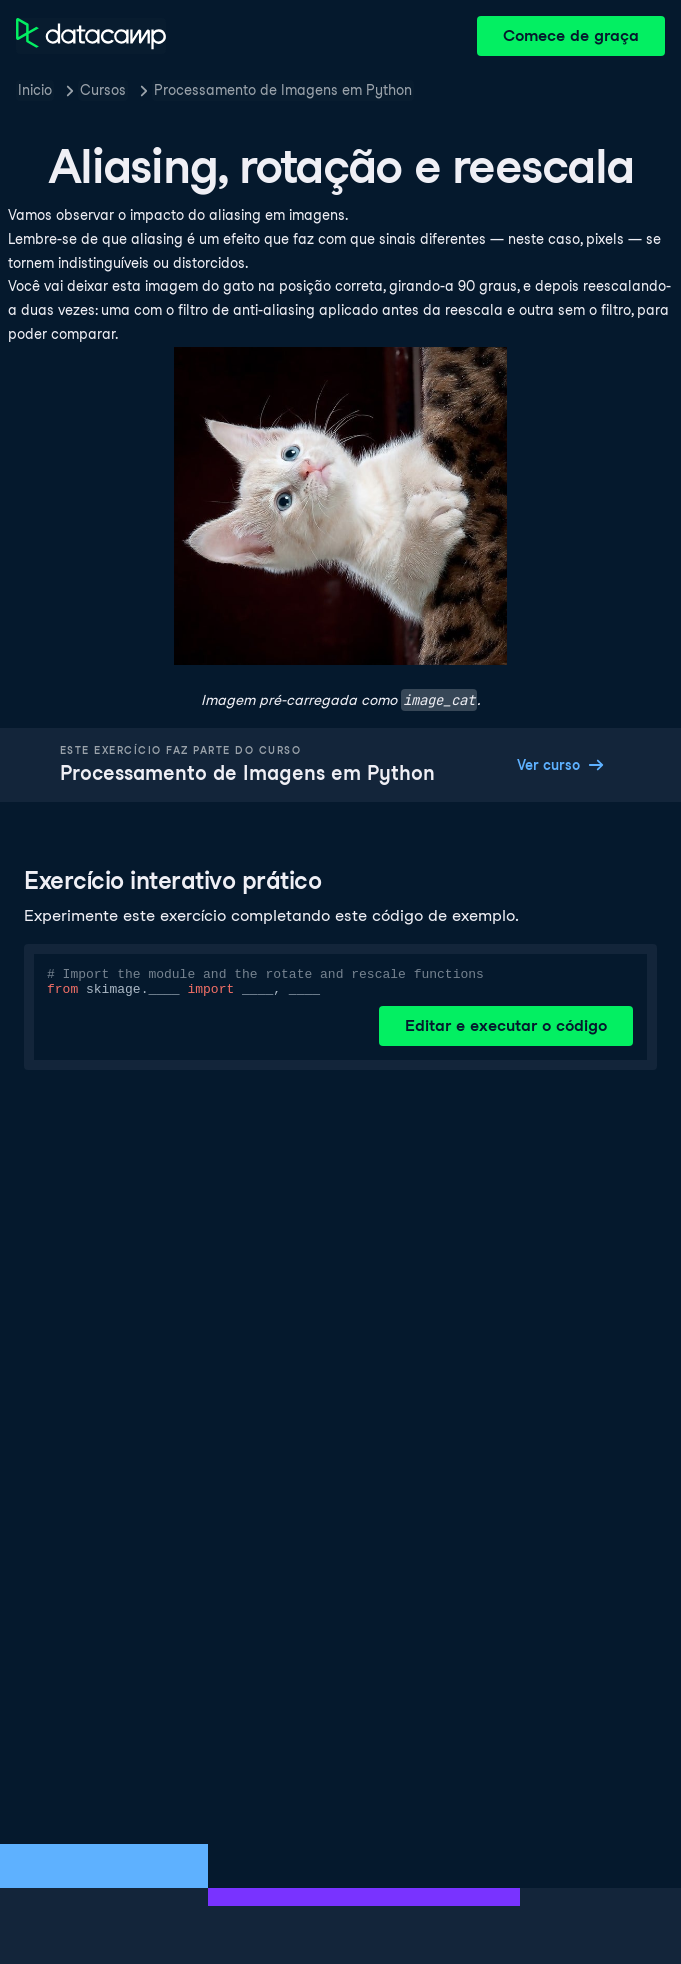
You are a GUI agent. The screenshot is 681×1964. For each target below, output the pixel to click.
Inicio (35, 90)
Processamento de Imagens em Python (283, 90)
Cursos (103, 90)
